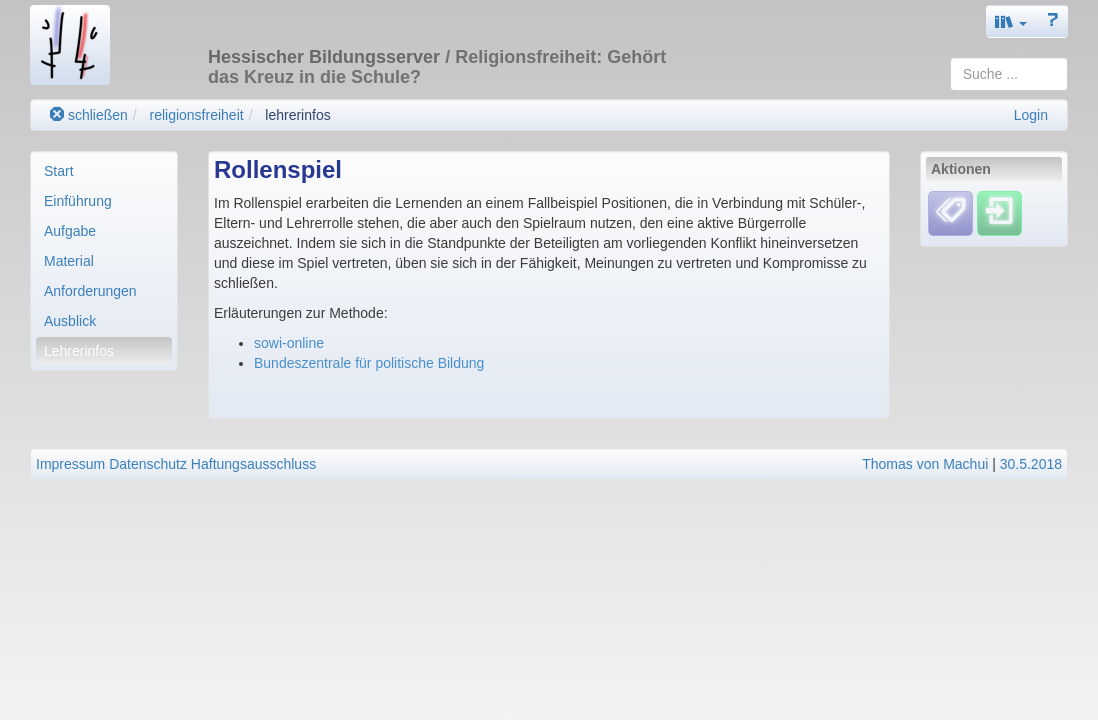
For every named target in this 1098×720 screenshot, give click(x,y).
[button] (1011, 21)
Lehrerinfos (79, 351)
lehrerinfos (297, 115)
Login (1031, 115)
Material (69, 261)
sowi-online (289, 343)
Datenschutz (148, 464)
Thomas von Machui (925, 464)
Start (59, 171)
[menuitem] (104, 171)
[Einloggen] (999, 212)
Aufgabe (70, 231)
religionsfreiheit (196, 115)
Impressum (70, 464)
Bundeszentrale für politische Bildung (369, 363)
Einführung (78, 201)
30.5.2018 (1031, 464)
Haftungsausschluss (253, 464)
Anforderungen (90, 291)
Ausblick (70, 321)
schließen (89, 115)
